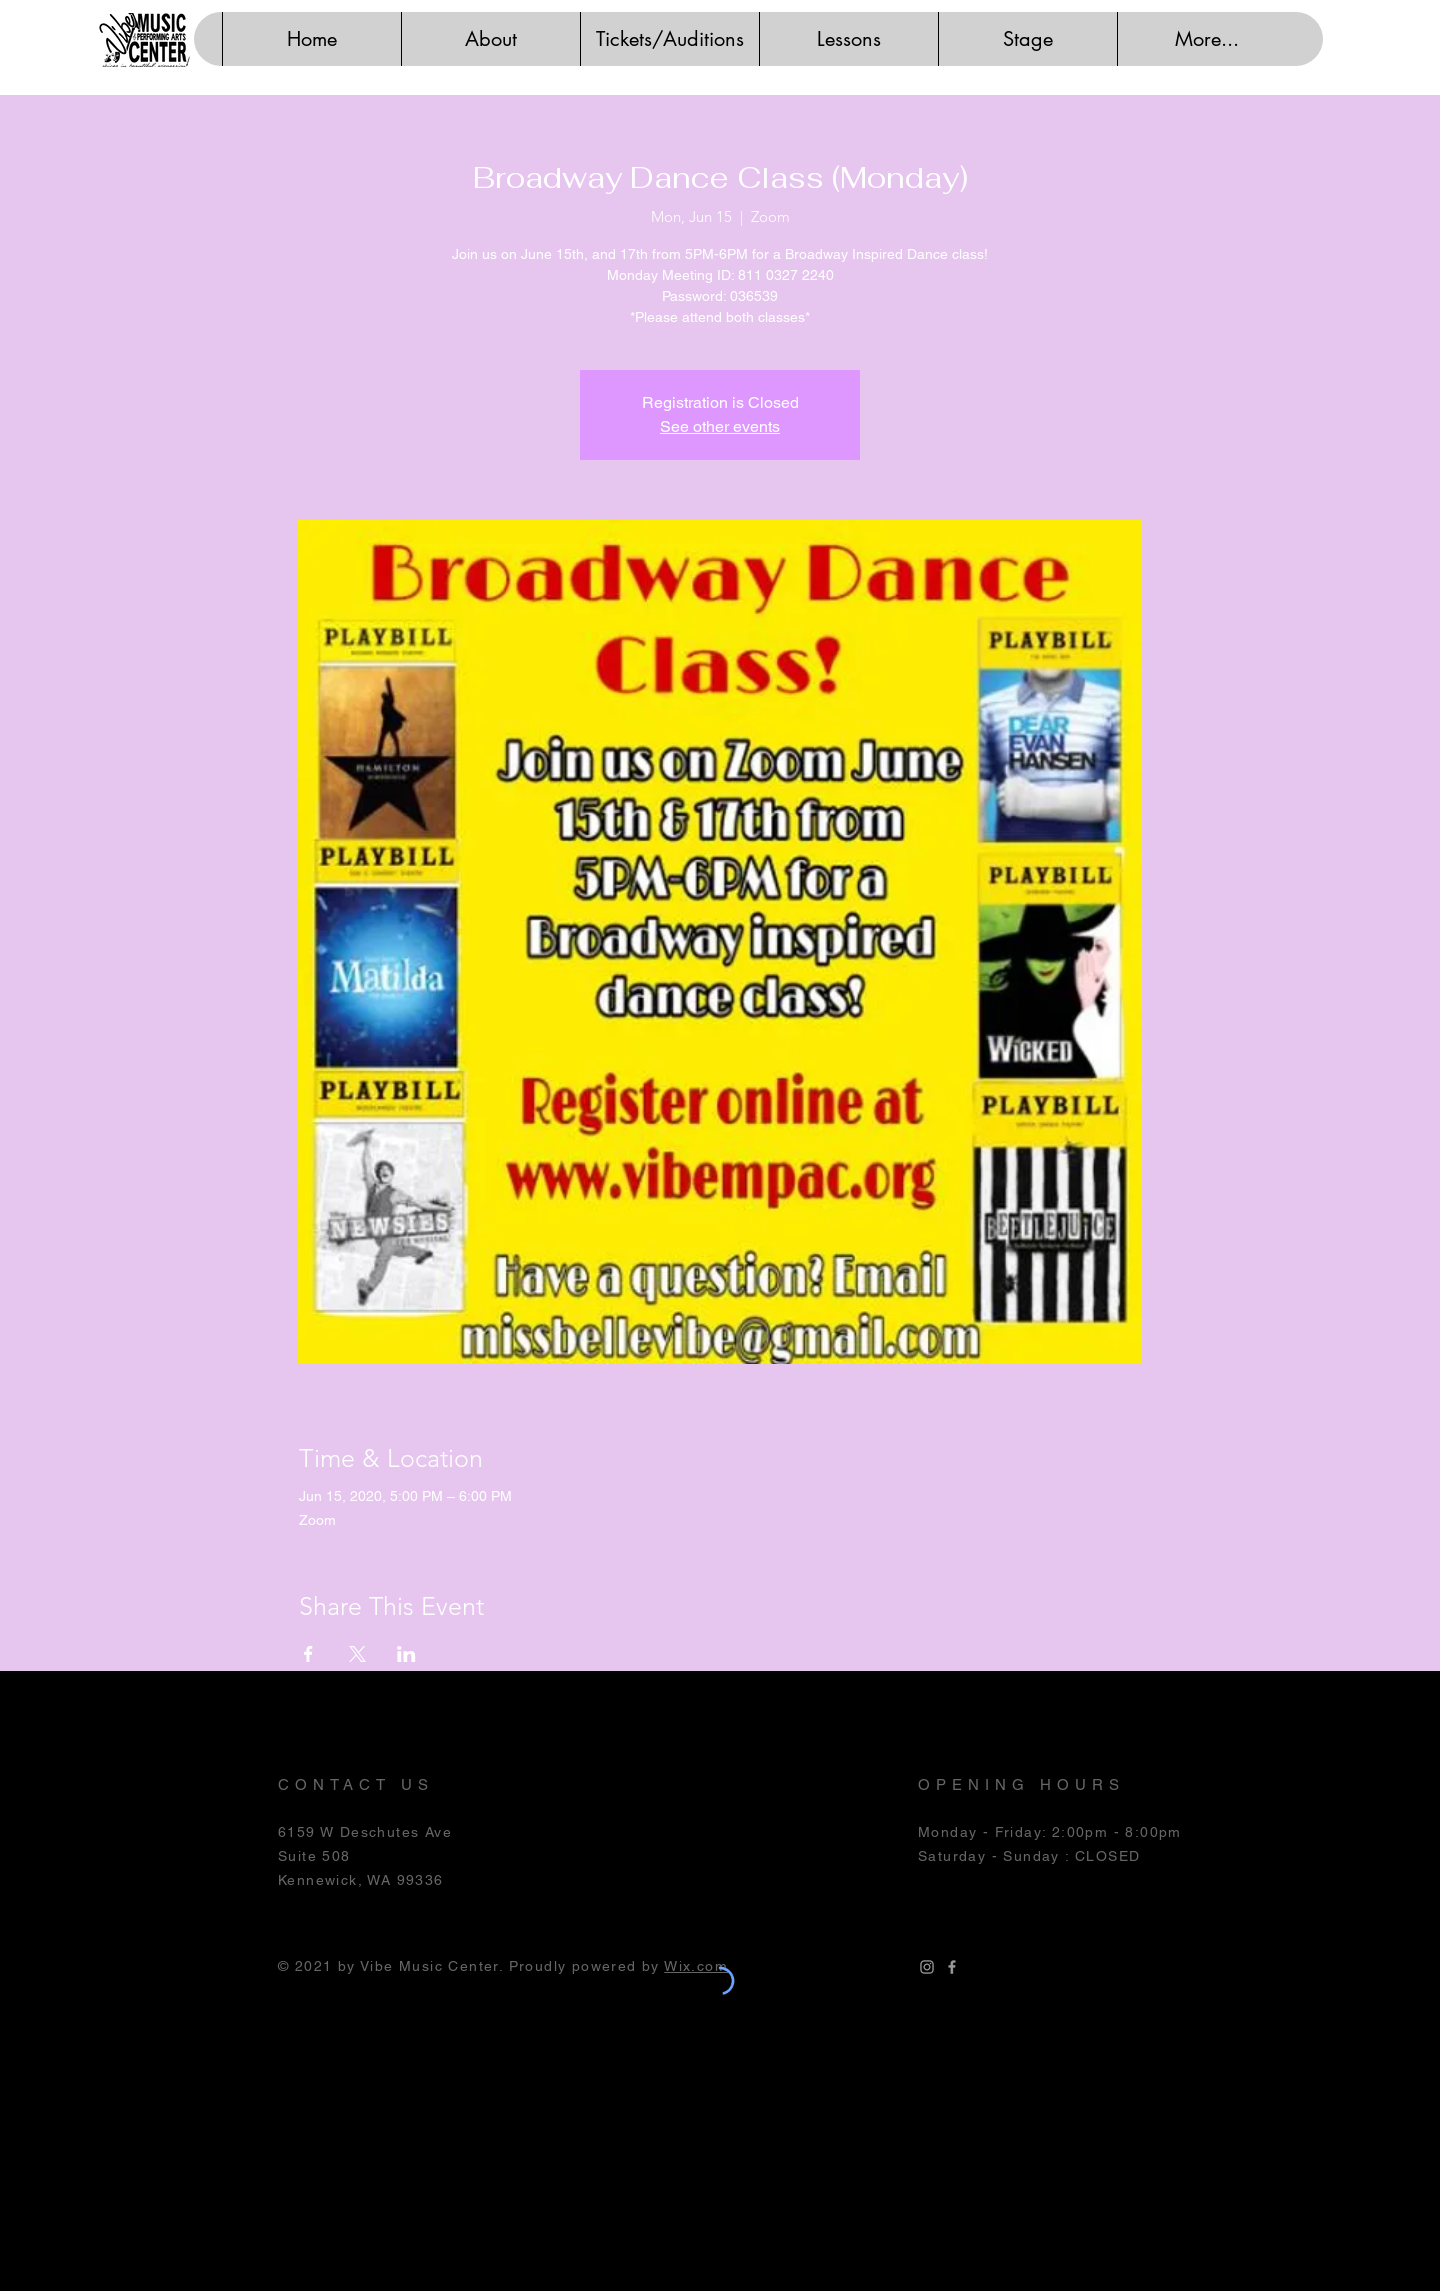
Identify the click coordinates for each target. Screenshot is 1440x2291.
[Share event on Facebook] (308, 1654)
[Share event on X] (357, 1654)
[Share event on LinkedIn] (406, 1654)
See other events (720, 426)
